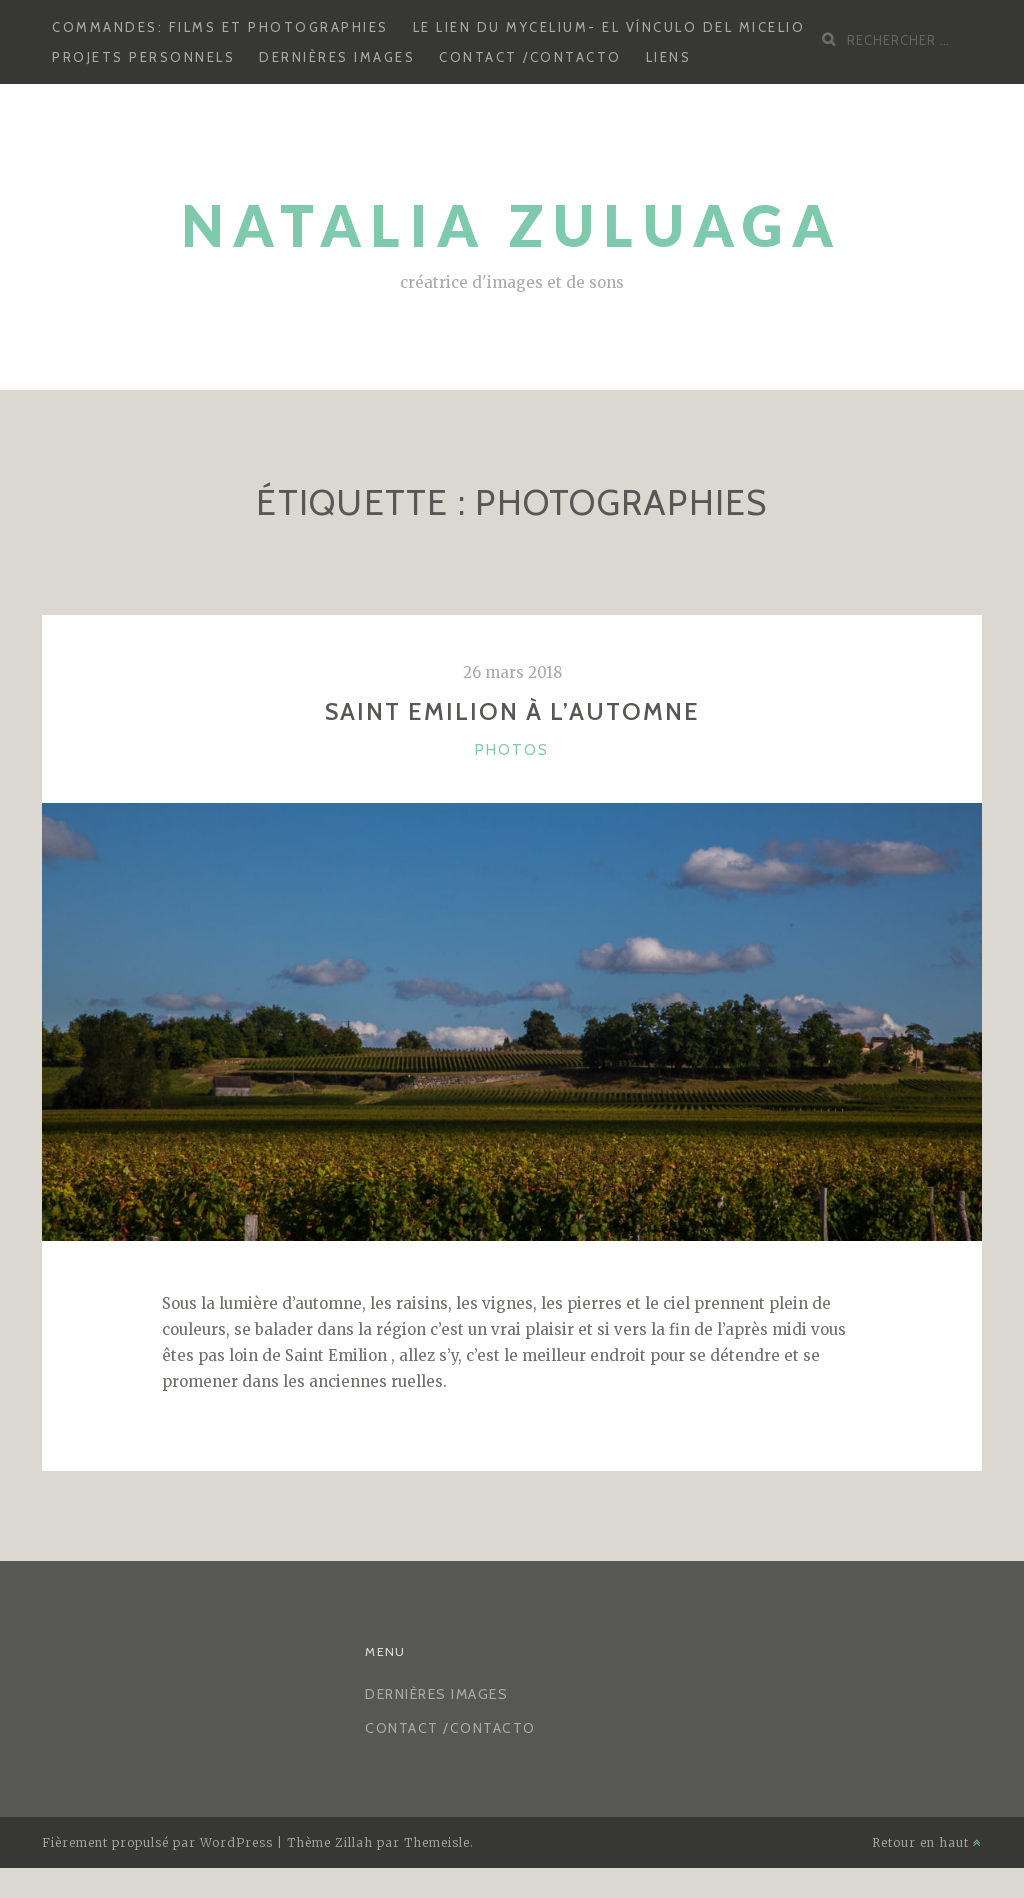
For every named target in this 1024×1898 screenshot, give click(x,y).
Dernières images (337, 57)
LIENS (669, 57)
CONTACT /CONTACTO (530, 57)
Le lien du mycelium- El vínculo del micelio (609, 27)
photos (512, 750)
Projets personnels (143, 57)
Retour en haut (927, 1842)
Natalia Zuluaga (512, 225)
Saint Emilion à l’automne (512, 711)
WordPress (236, 1842)
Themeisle (437, 1842)
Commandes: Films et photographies (220, 27)
